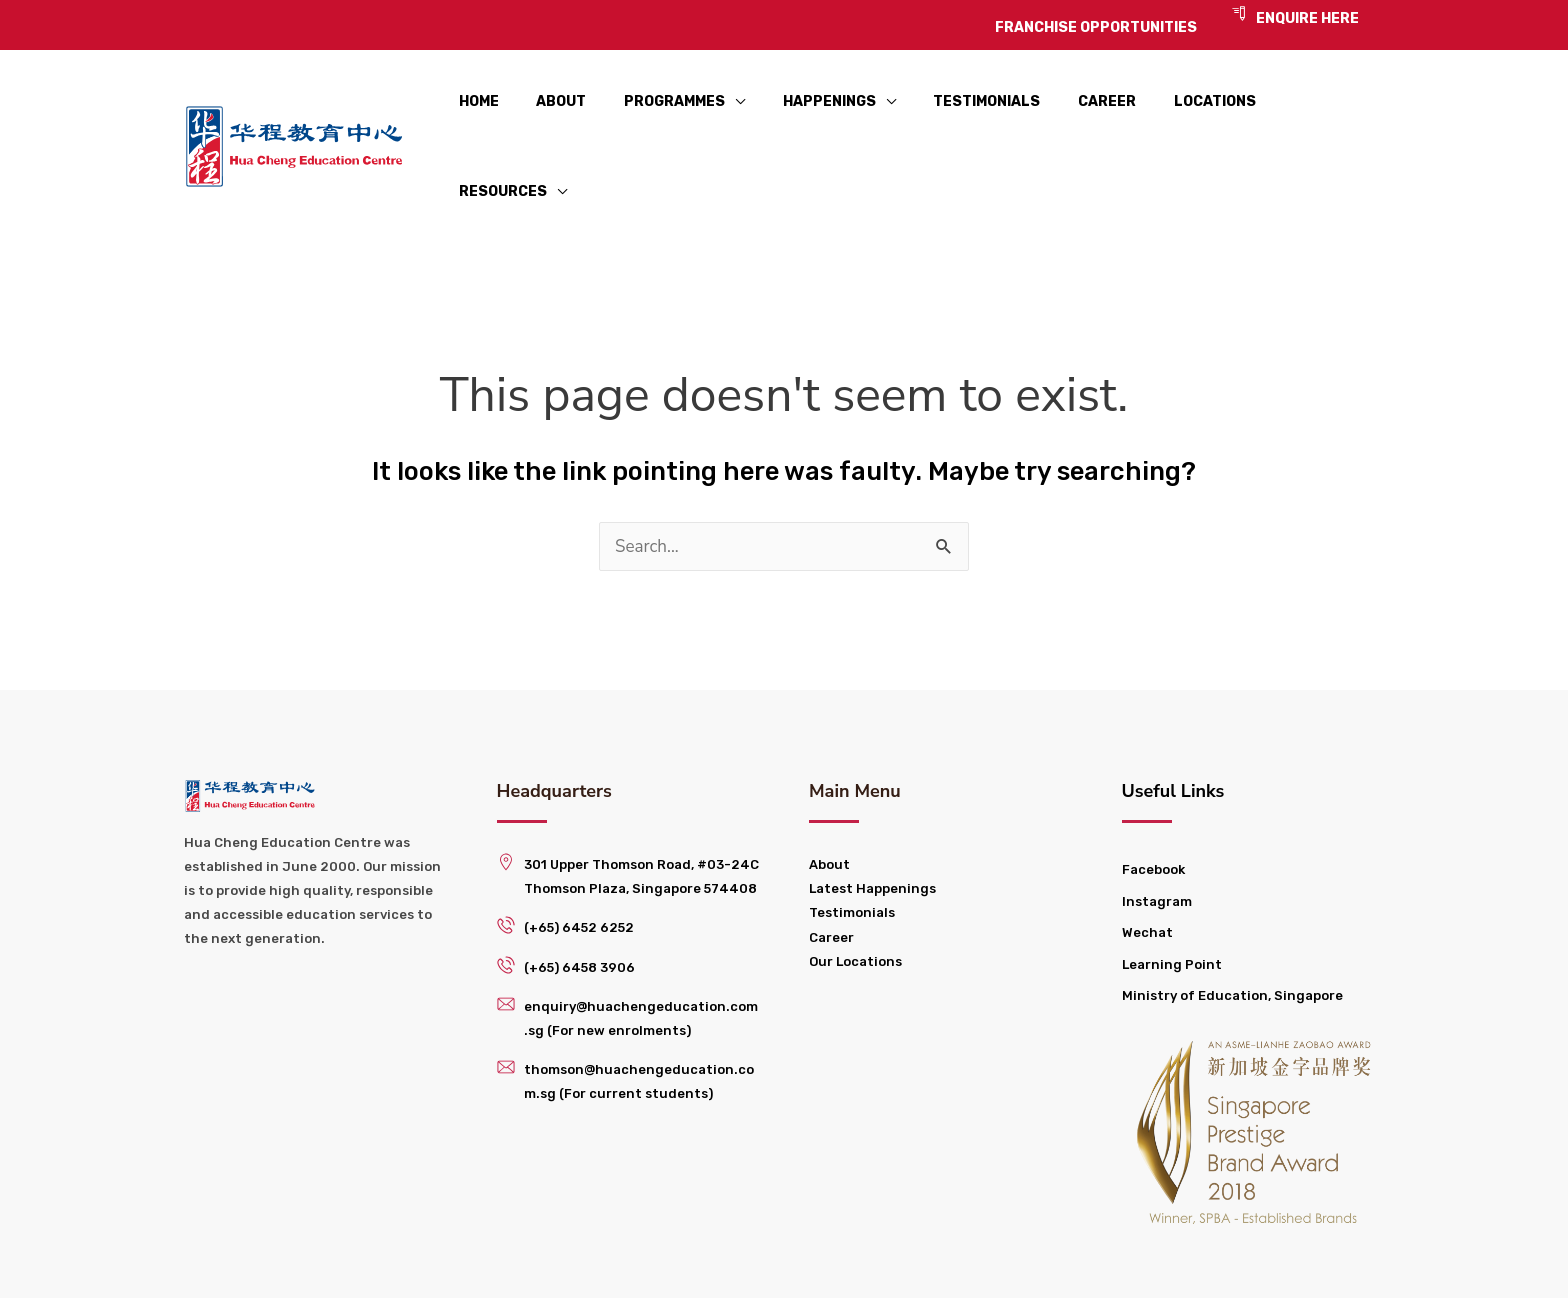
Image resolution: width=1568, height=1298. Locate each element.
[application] (721, 111)
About (829, 792)
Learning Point (1172, 892)
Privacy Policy (1114, 1262)
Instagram (1157, 828)
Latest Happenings (872, 816)
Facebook (1153, 797)
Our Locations (855, 888)
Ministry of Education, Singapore (1232, 923)
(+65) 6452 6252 (579, 855)
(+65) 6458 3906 (579, 894)
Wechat (1147, 860)
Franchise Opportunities (921, 1262)
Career (831, 864)
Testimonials (852, 840)
